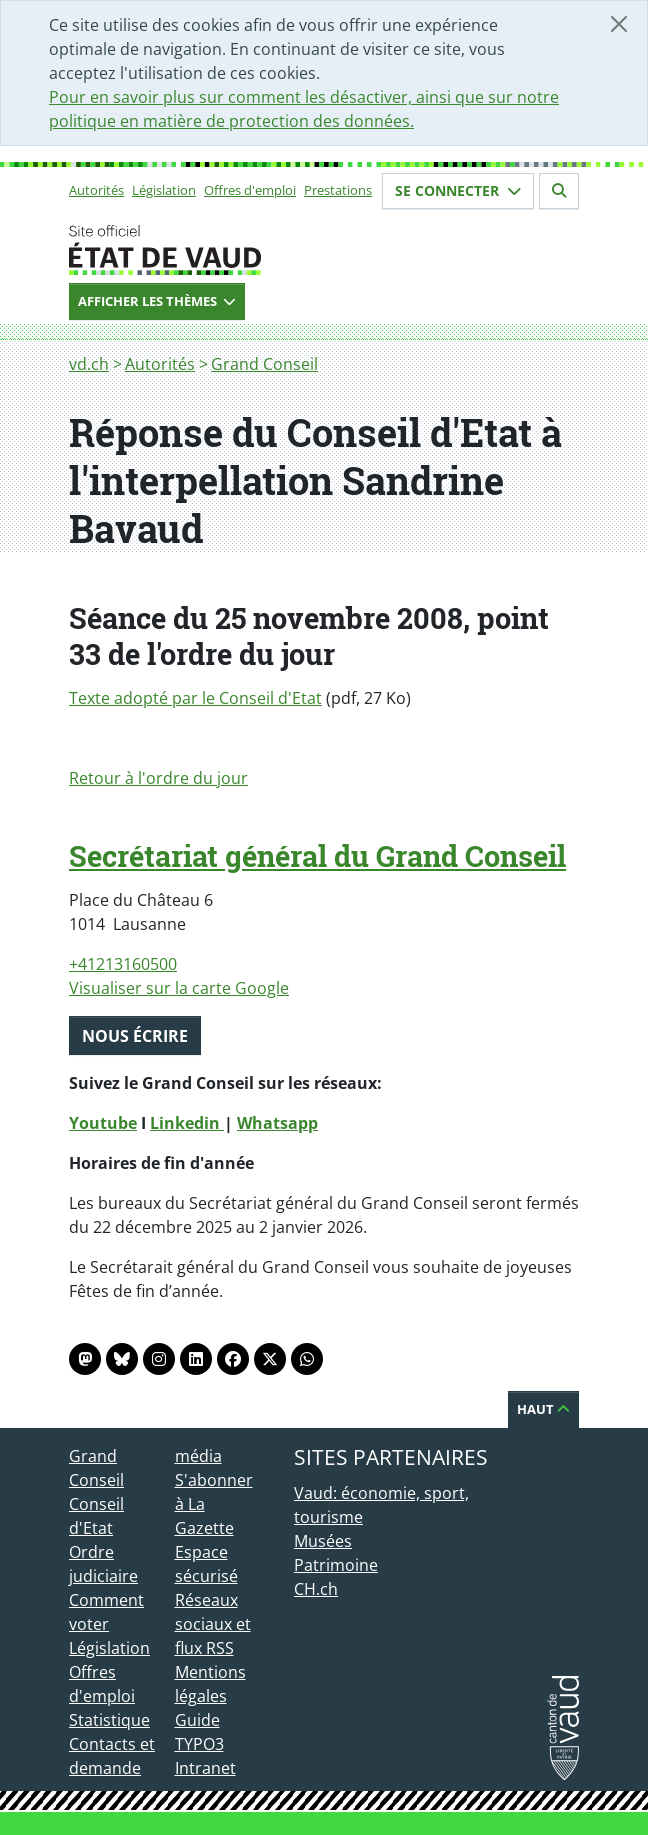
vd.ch (89, 364)
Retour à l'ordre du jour (158, 778)
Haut (543, 1409)
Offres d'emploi (250, 190)
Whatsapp (277, 1123)
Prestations (338, 190)
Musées (323, 1541)
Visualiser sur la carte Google (179, 988)
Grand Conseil (264, 364)
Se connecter (458, 190)
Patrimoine (336, 1565)
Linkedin (187, 1123)
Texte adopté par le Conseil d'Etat (195, 698)
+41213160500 (123, 964)
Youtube (103, 1123)
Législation (164, 190)
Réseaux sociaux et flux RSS (213, 1624)
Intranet (205, 1768)
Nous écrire (135, 1036)
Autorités (96, 190)
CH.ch (316, 1589)
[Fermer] (619, 24)
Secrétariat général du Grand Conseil (317, 856)
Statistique (109, 1720)
